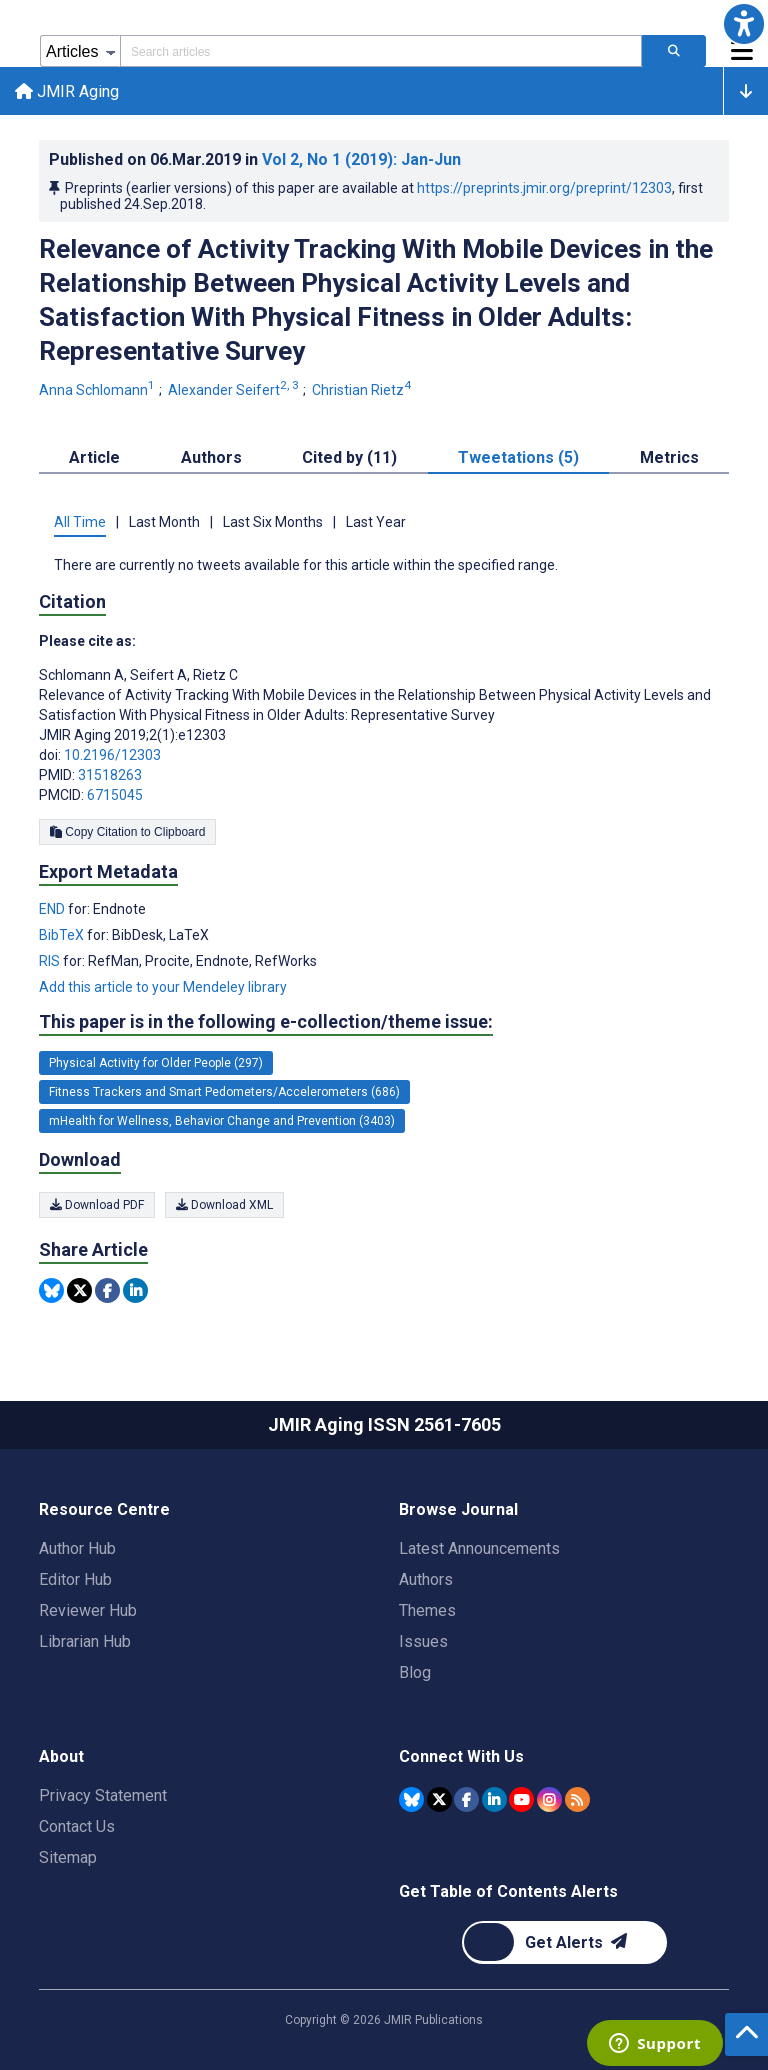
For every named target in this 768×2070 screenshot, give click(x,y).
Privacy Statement (103, 1795)
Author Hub (77, 1548)
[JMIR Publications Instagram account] (549, 1798)
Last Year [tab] (376, 525)
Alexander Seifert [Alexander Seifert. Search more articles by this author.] (235, 393)
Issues (423, 1641)
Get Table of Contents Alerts (508, 1891)
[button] (744, 24)
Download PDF (97, 1207)
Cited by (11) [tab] (349, 460)
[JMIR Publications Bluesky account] (411, 1798)
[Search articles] (674, 51)
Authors (426, 1579)
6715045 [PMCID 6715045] (115, 798)
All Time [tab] (80, 525)
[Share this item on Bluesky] (51, 1293)
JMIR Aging (68, 92)
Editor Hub (75, 1579)
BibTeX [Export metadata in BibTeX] (63, 938)
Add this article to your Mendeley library (163, 990)
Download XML (224, 1207)
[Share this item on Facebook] (107, 1293)
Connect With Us (461, 1756)
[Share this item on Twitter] (79, 1293)
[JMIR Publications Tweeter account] (439, 1798)
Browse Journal (458, 1509)
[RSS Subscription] (577, 1798)
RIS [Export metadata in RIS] (51, 964)
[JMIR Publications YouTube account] (521, 1798)
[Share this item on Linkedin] (135, 1293)
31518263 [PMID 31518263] (110, 778)
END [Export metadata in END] (53, 912)
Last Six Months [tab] (273, 525)
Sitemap (68, 1857)
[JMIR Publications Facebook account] (466, 1798)
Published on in (255, 162)
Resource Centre (104, 1509)
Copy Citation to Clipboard (127, 835)
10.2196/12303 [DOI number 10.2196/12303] (112, 758)
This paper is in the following (266, 1025)
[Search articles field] (381, 51)
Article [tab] (94, 460)
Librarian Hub (85, 1641)
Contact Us (77, 1826)
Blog (415, 1672)
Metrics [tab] (669, 460)
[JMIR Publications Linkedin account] (494, 1798)
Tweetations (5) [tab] (518, 460)
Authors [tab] (211, 460)
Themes (427, 1610)
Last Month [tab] (164, 525)
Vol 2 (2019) (361, 162)
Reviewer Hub (88, 1610)
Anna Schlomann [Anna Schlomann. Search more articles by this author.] (98, 393)
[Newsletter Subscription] (564, 1942)
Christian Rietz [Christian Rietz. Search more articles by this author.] (363, 393)
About (61, 1756)
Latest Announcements (479, 1548)
